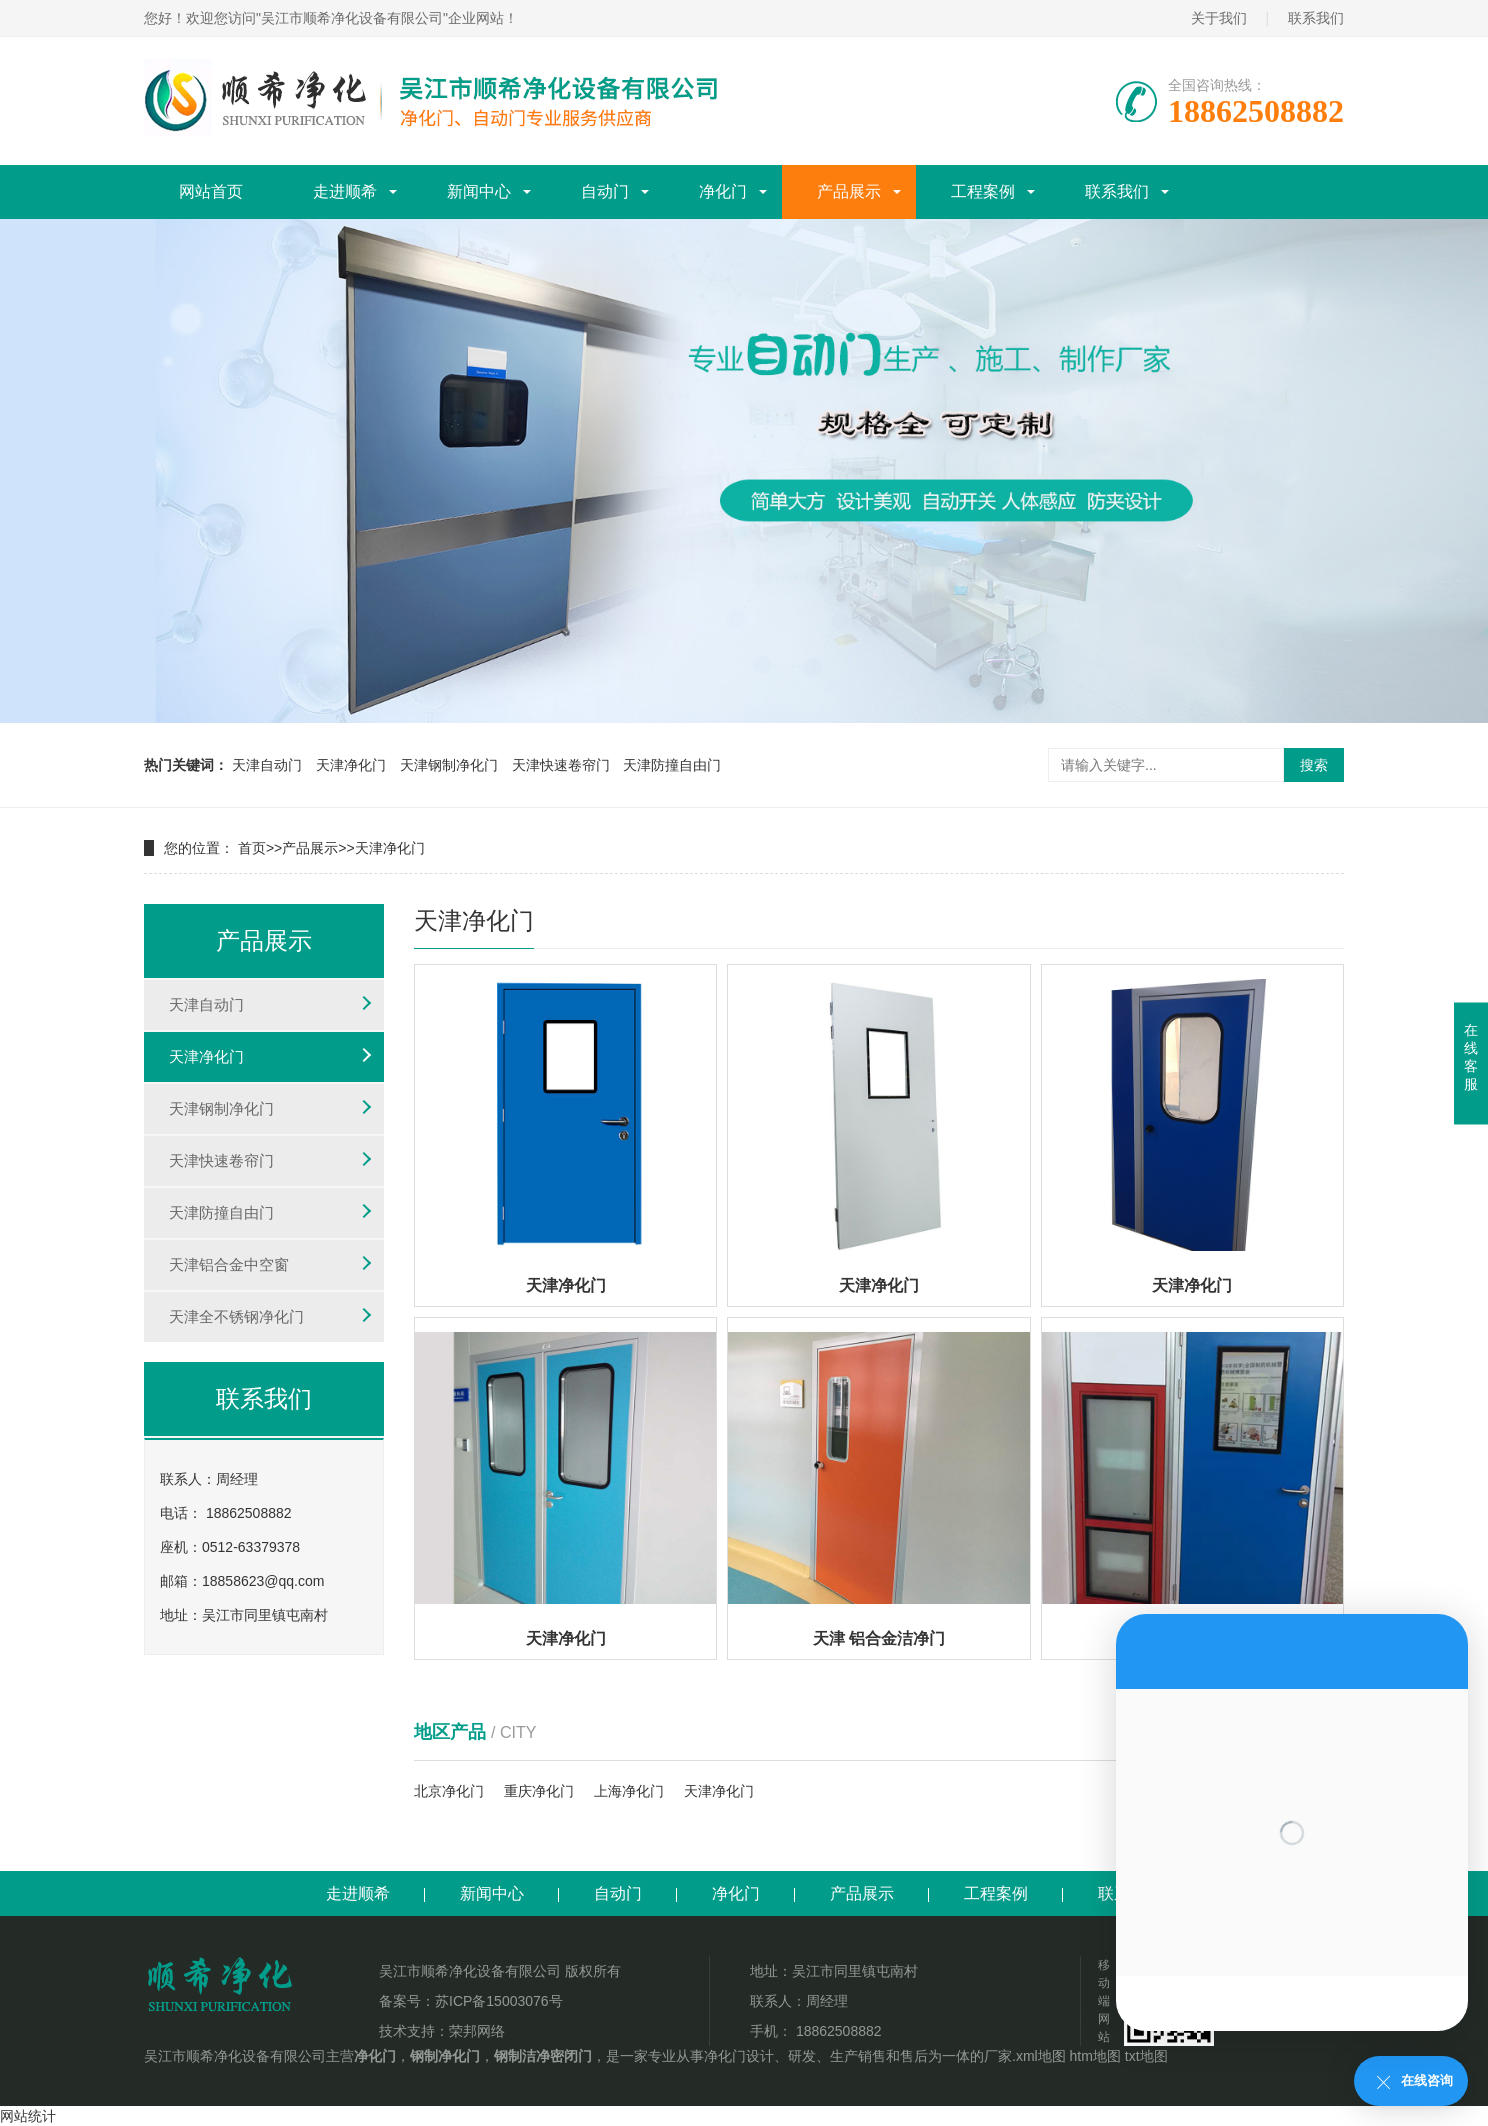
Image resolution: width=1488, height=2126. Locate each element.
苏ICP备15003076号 (499, 2001)
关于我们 (1219, 18)
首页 (252, 848)
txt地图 (1146, 2056)
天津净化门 (351, 765)
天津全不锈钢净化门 (236, 1316)
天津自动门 (267, 765)
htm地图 (1095, 2056)
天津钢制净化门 (449, 765)
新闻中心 (479, 191)
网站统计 (28, 2116)
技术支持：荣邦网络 (442, 2031)
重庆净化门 (539, 1791)
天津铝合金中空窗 (229, 1264)
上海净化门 (629, 1791)
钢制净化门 (445, 2056)
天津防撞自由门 (672, 765)
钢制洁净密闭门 (543, 2056)
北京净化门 (449, 1791)
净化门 (723, 191)
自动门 (605, 191)
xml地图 (1041, 2056)
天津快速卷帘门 (561, 765)
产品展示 (849, 191)
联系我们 (1316, 18)
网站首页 (211, 191)
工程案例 (983, 191)
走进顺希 (345, 191)
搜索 (1314, 765)
